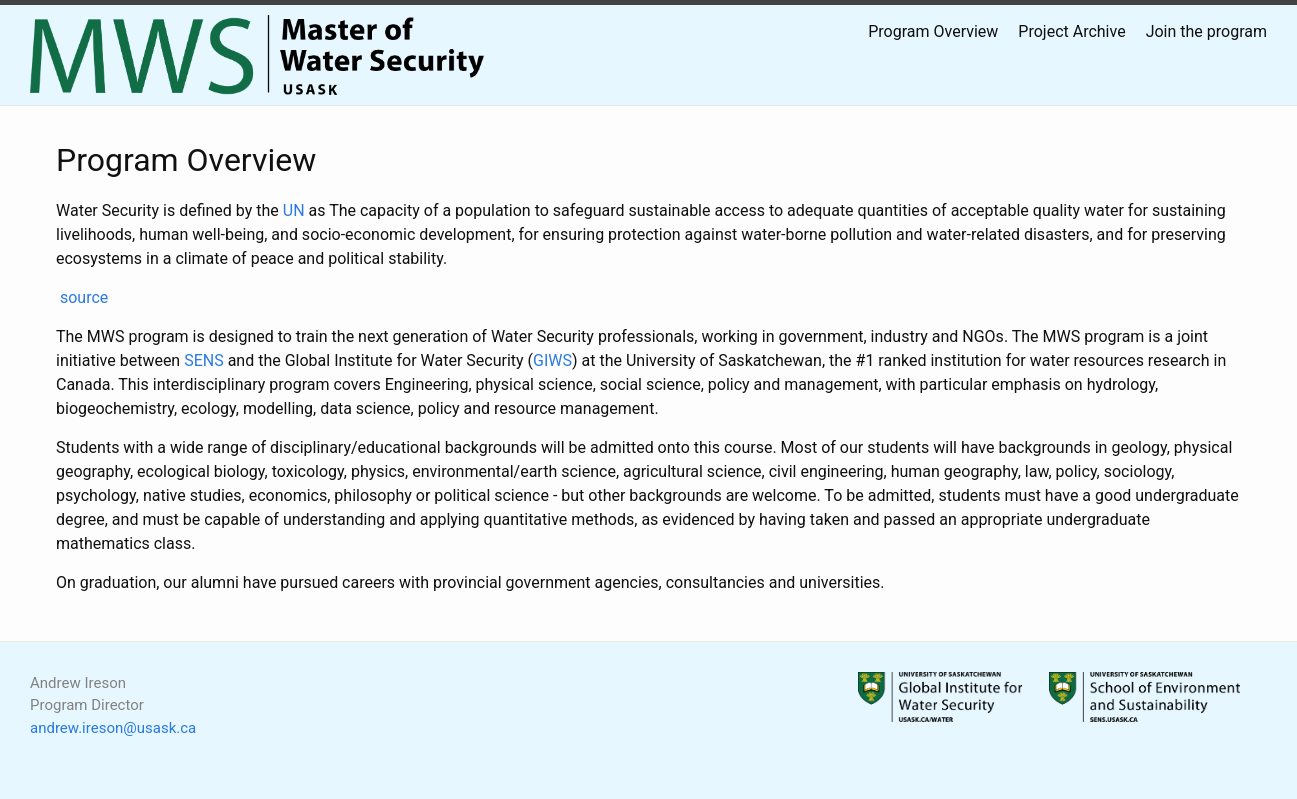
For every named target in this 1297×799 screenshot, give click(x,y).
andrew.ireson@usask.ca (113, 728)
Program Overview (933, 31)
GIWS (552, 360)
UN (294, 210)
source (84, 297)
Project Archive (1071, 31)
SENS (204, 360)
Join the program (1206, 31)
